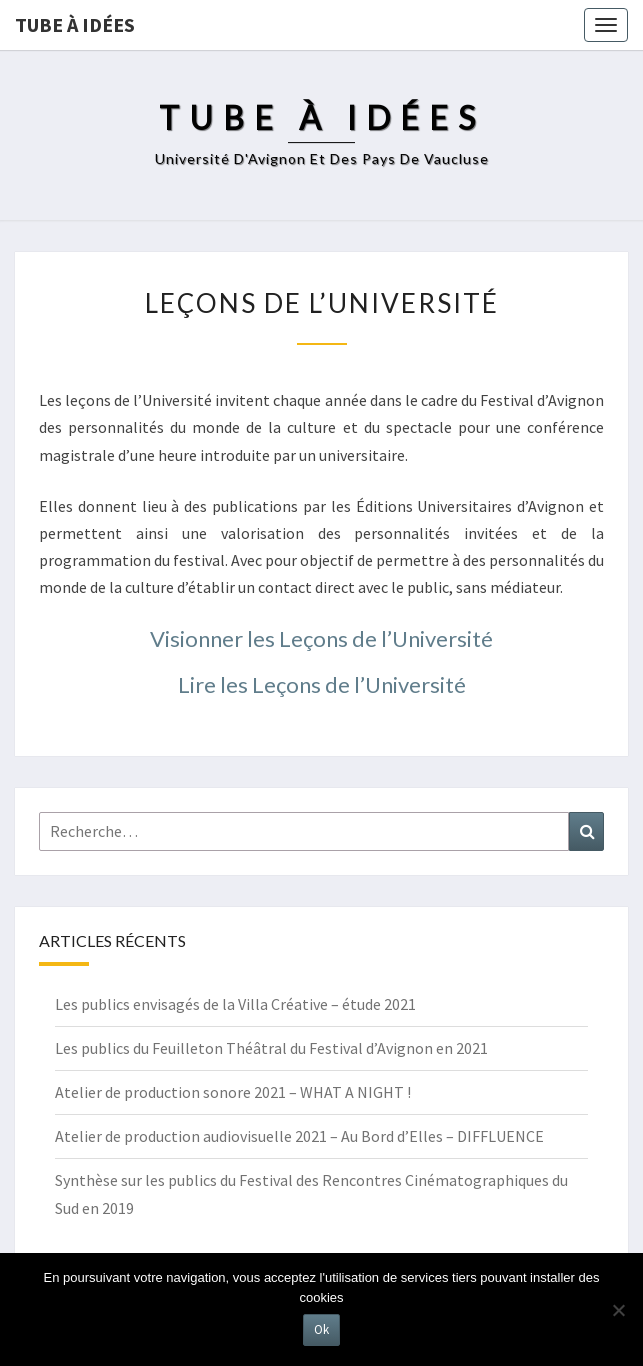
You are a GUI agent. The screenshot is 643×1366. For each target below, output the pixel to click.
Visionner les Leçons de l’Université (321, 638)
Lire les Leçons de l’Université (322, 684)
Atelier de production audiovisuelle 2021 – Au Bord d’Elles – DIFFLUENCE (299, 1136)
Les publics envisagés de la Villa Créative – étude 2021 (235, 1004)
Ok (321, 1329)
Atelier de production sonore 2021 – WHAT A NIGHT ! (233, 1092)
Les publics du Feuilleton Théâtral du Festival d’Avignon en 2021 (271, 1048)
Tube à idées (75, 24)
